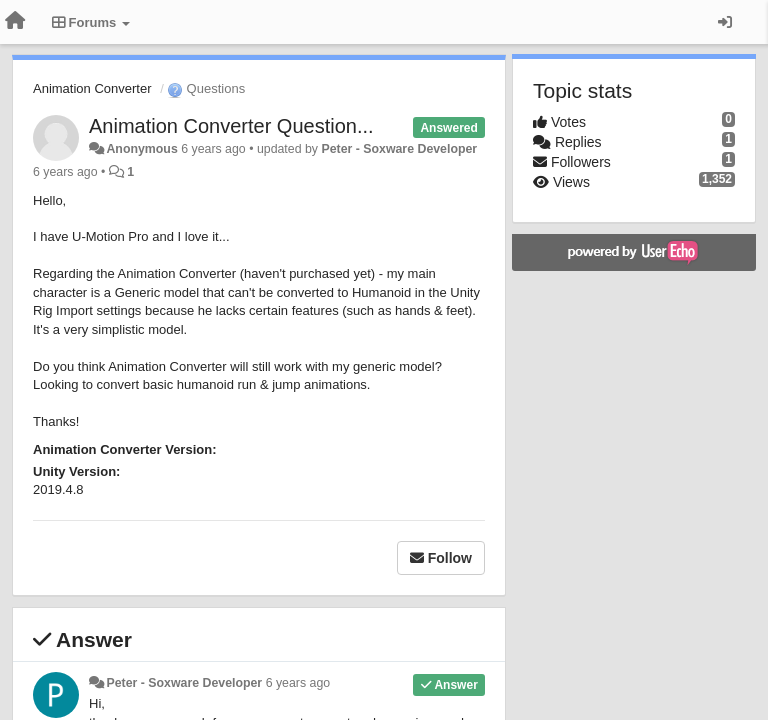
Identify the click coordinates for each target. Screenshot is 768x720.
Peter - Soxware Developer (399, 149)
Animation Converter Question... (231, 126)
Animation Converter (92, 88)
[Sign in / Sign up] (725, 22)
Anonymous (141, 149)
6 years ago (298, 683)
